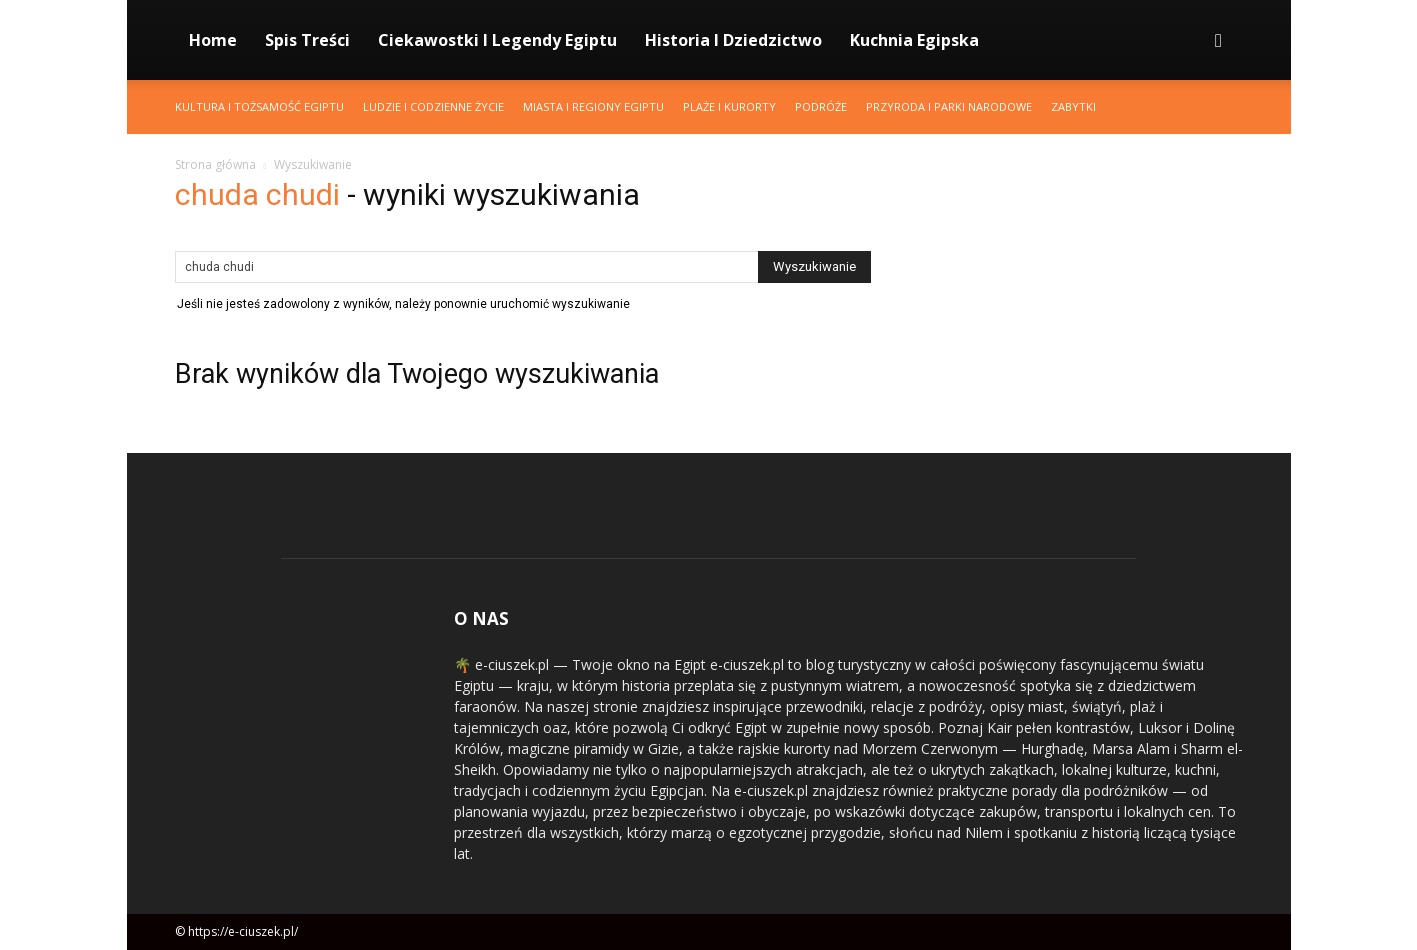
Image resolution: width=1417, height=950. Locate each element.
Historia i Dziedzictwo (733, 40)
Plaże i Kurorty (729, 106)
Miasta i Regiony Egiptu (593, 106)
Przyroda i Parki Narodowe (949, 106)
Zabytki (1073, 106)
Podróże (821, 106)
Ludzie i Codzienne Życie (433, 106)
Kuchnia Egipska (914, 40)
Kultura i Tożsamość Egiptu (259, 106)
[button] (1219, 41)
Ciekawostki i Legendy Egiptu (497, 40)
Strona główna (215, 164)
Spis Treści (307, 40)
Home (213, 40)
